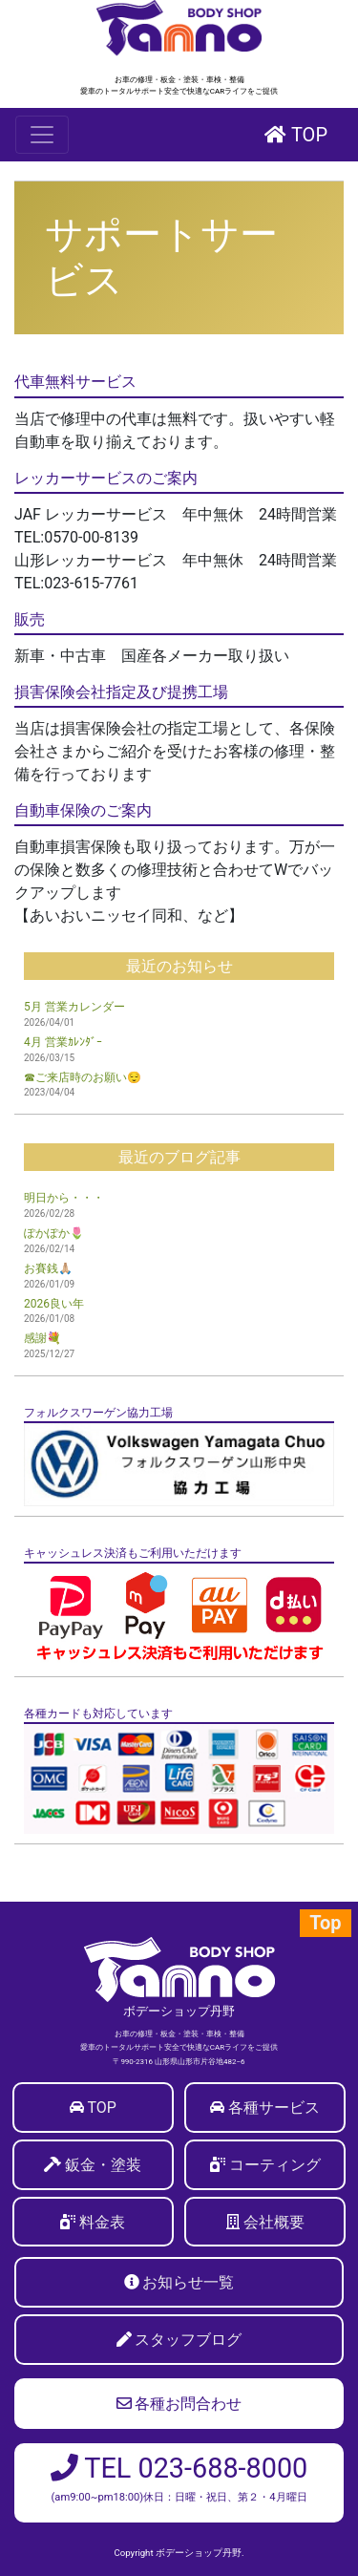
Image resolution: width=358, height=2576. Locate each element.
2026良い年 (54, 1303)
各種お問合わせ (179, 2404)
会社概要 (274, 2222)
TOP (295, 134)
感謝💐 (42, 1338)
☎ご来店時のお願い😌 (82, 1077)
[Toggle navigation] (42, 135)
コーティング (275, 2165)
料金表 (102, 2222)
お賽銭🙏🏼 (48, 1268)
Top (325, 1922)
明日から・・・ (64, 1197)
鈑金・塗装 (103, 2165)
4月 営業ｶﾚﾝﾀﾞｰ (63, 1042)
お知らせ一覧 (188, 2282)
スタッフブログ (188, 2340)
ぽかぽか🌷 (54, 1233)
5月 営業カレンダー (74, 1006)
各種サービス (274, 2107)
